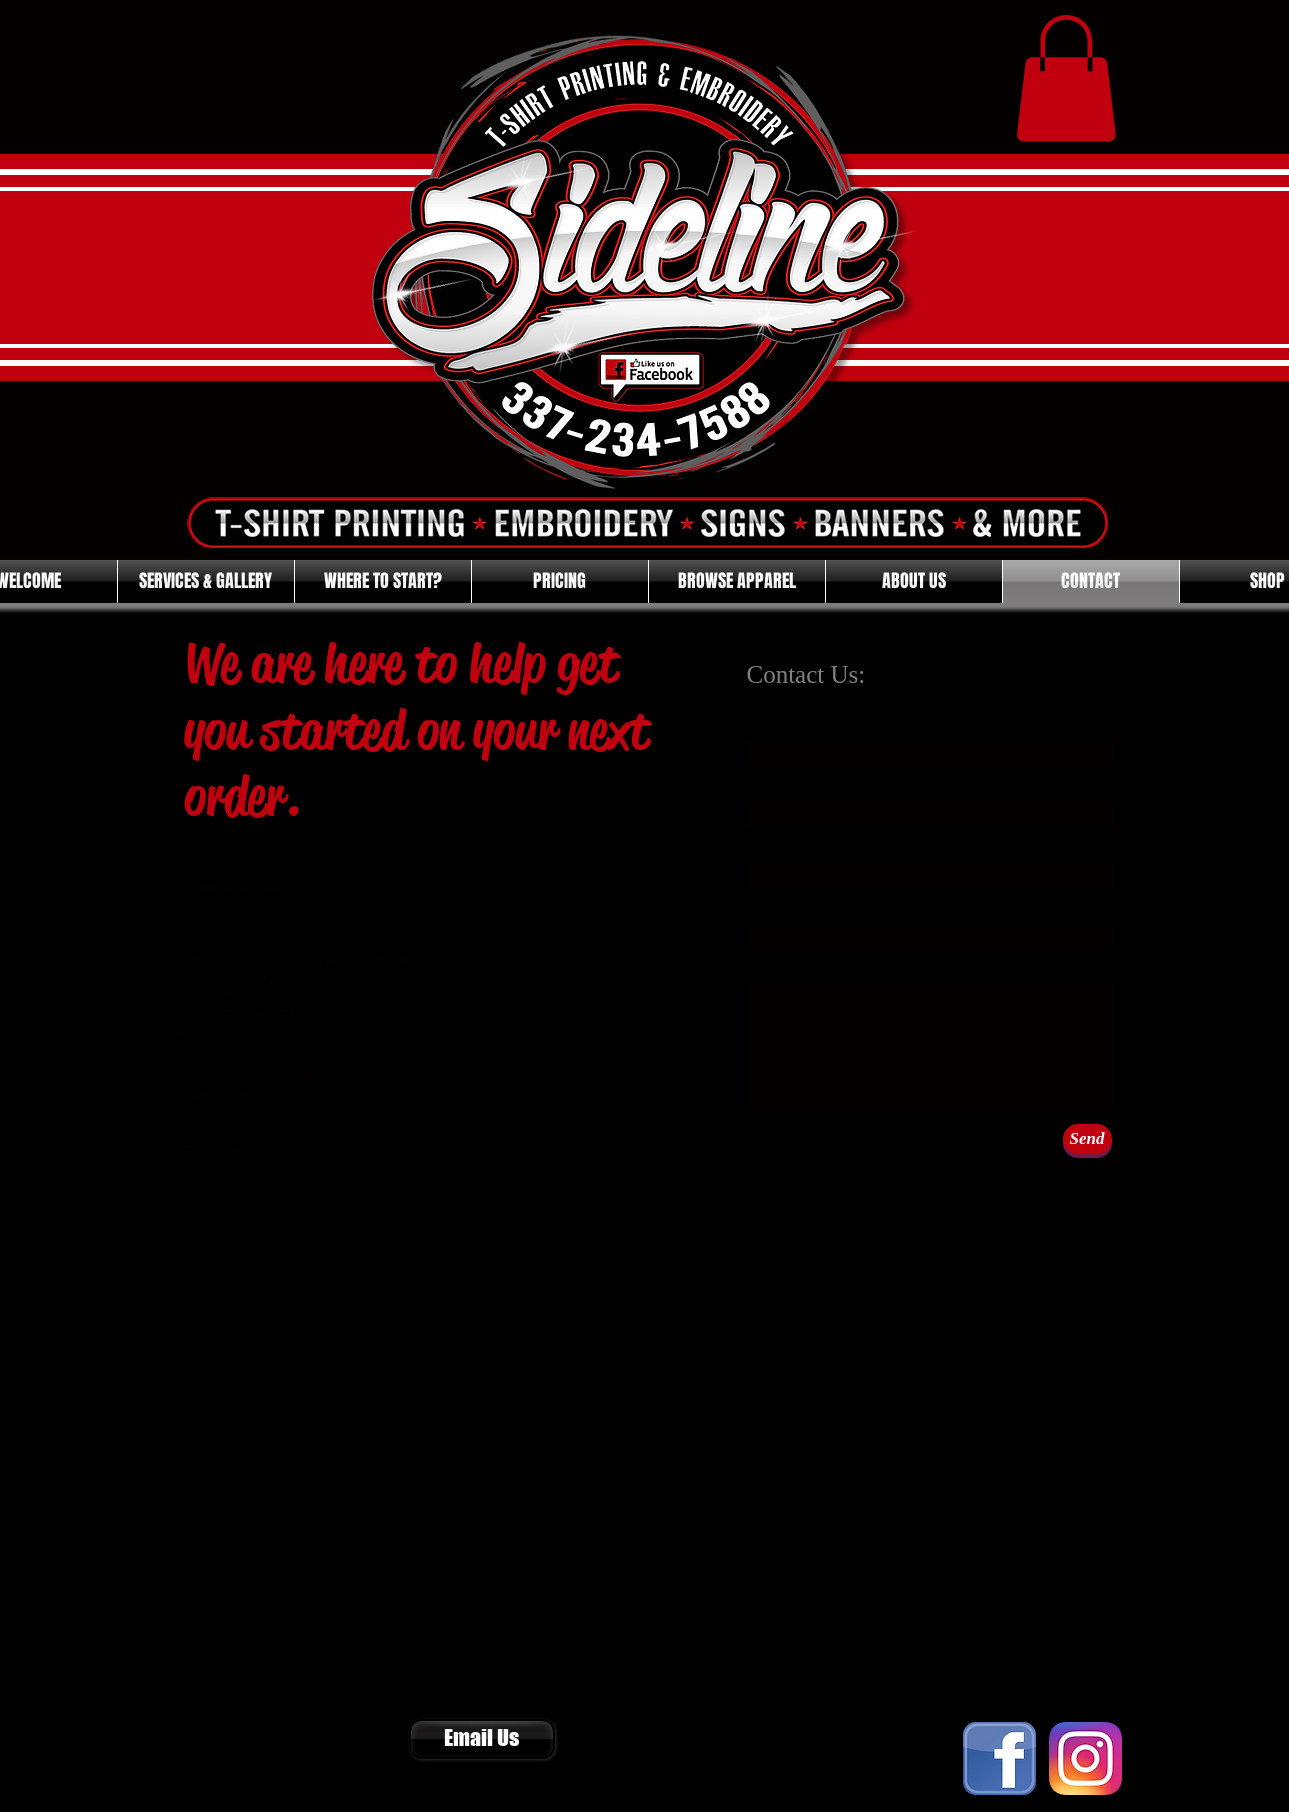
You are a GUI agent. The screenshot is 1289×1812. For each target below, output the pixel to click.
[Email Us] (482, 1739)
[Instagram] (1085, 1758)
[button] (1066, 78)
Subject (769, 909)
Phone (766, 848)
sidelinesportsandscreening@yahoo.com (320, 960)
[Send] (1087, 1139)
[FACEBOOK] (999, 1758)
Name (765, 726)
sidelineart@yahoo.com (262, 978)
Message (773, 970)
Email (763, 787)
